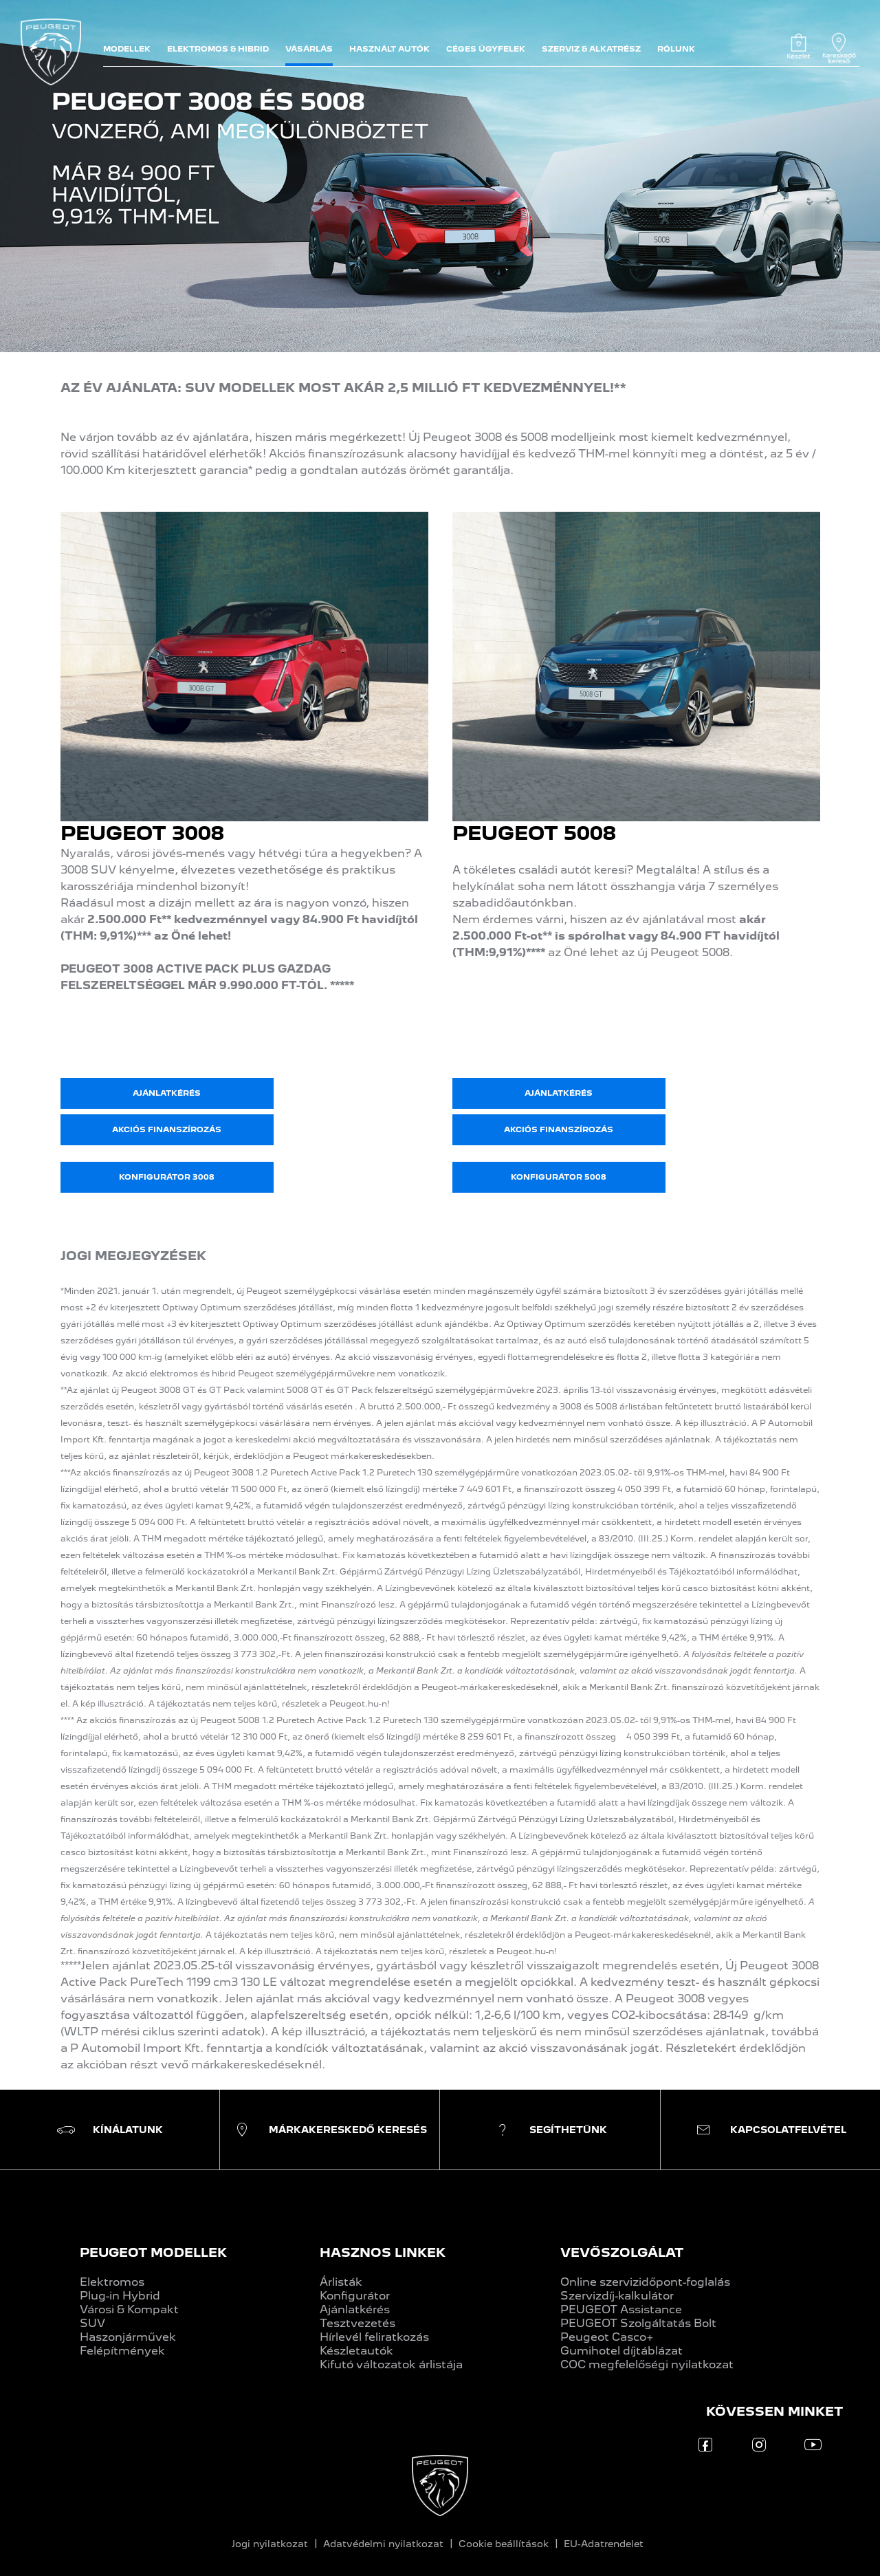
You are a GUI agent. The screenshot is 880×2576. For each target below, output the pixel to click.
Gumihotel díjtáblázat (621, 2350)
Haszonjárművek (128, 2337)
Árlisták (341, 2281)
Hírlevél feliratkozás (374, 2337)
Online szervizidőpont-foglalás (645, 2281)
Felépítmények (122, 2350)
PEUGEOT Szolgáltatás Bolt (638, 2323)
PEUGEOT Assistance (621, 2309)
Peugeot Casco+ (607, 2337)
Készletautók (356, 2350)
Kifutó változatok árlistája (391, 2364)
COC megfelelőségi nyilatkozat (647, 2364)
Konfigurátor (355, 2295)
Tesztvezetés (357, 2323)
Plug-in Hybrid (120, 2295)
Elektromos (112, 2281)
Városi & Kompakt (129, 2309)
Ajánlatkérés (355, 2309)
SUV (92, 2323)
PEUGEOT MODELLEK (153, 2252)
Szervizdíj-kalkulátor (617, 2295)
